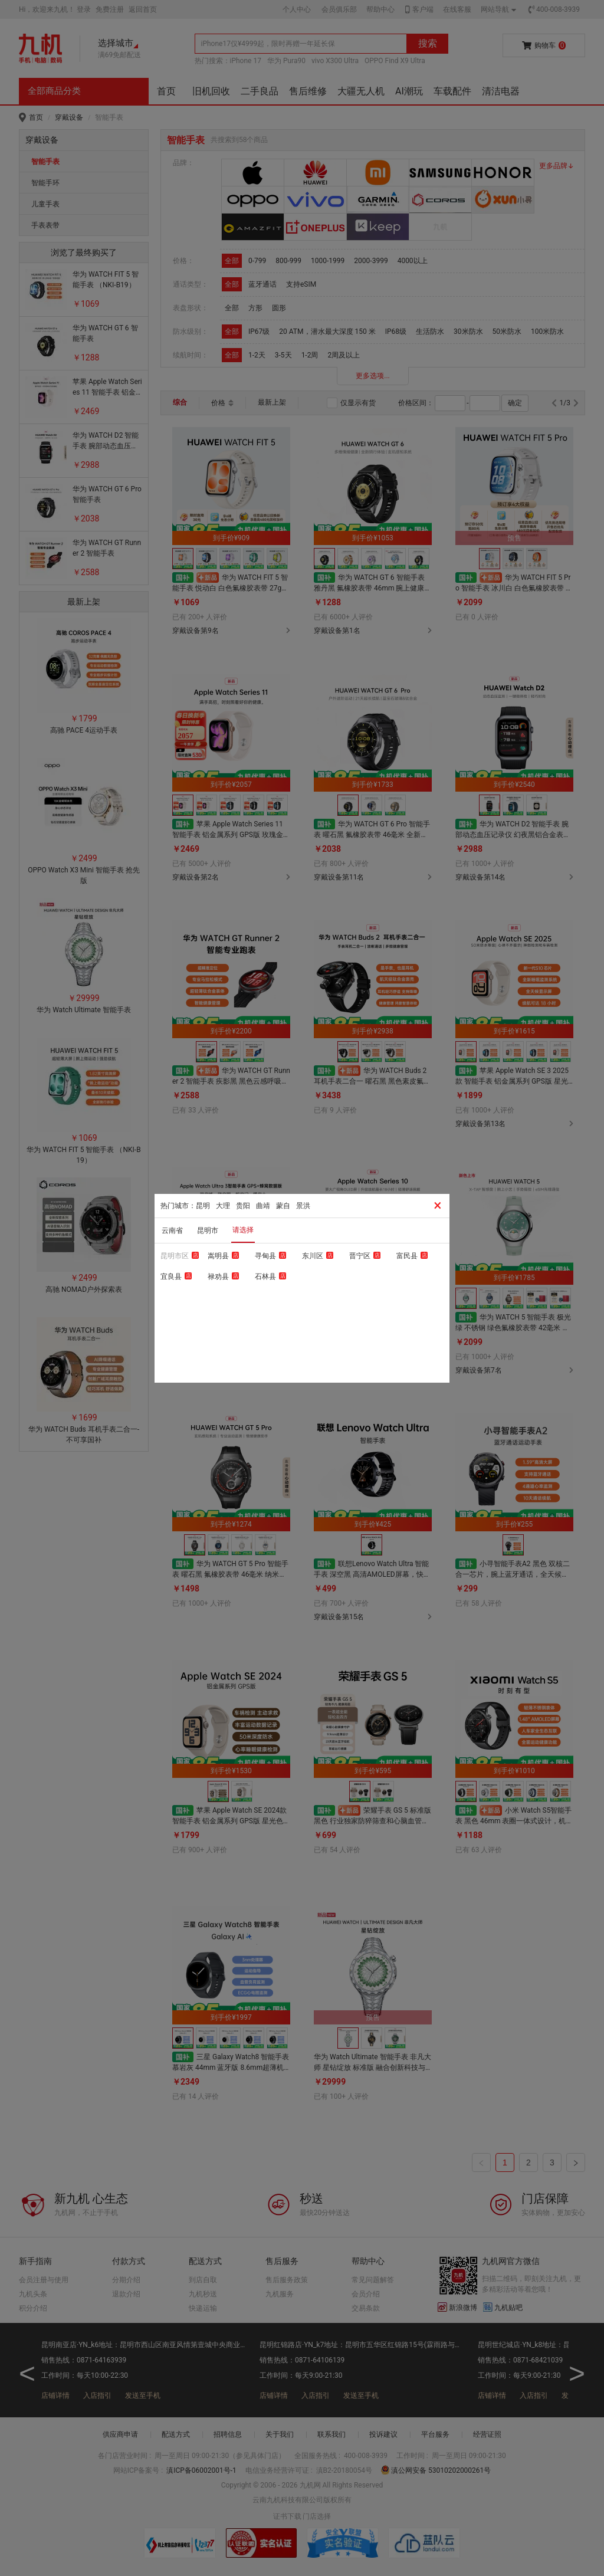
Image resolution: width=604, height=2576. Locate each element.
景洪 (303, 1206)
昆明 (203, 1206)
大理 (223, 1206)
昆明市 (207, 1230)
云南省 (172, 1230)
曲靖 (263, 1206)
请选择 (243, 1230)
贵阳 (243, 1206)
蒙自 (283, 1206)
